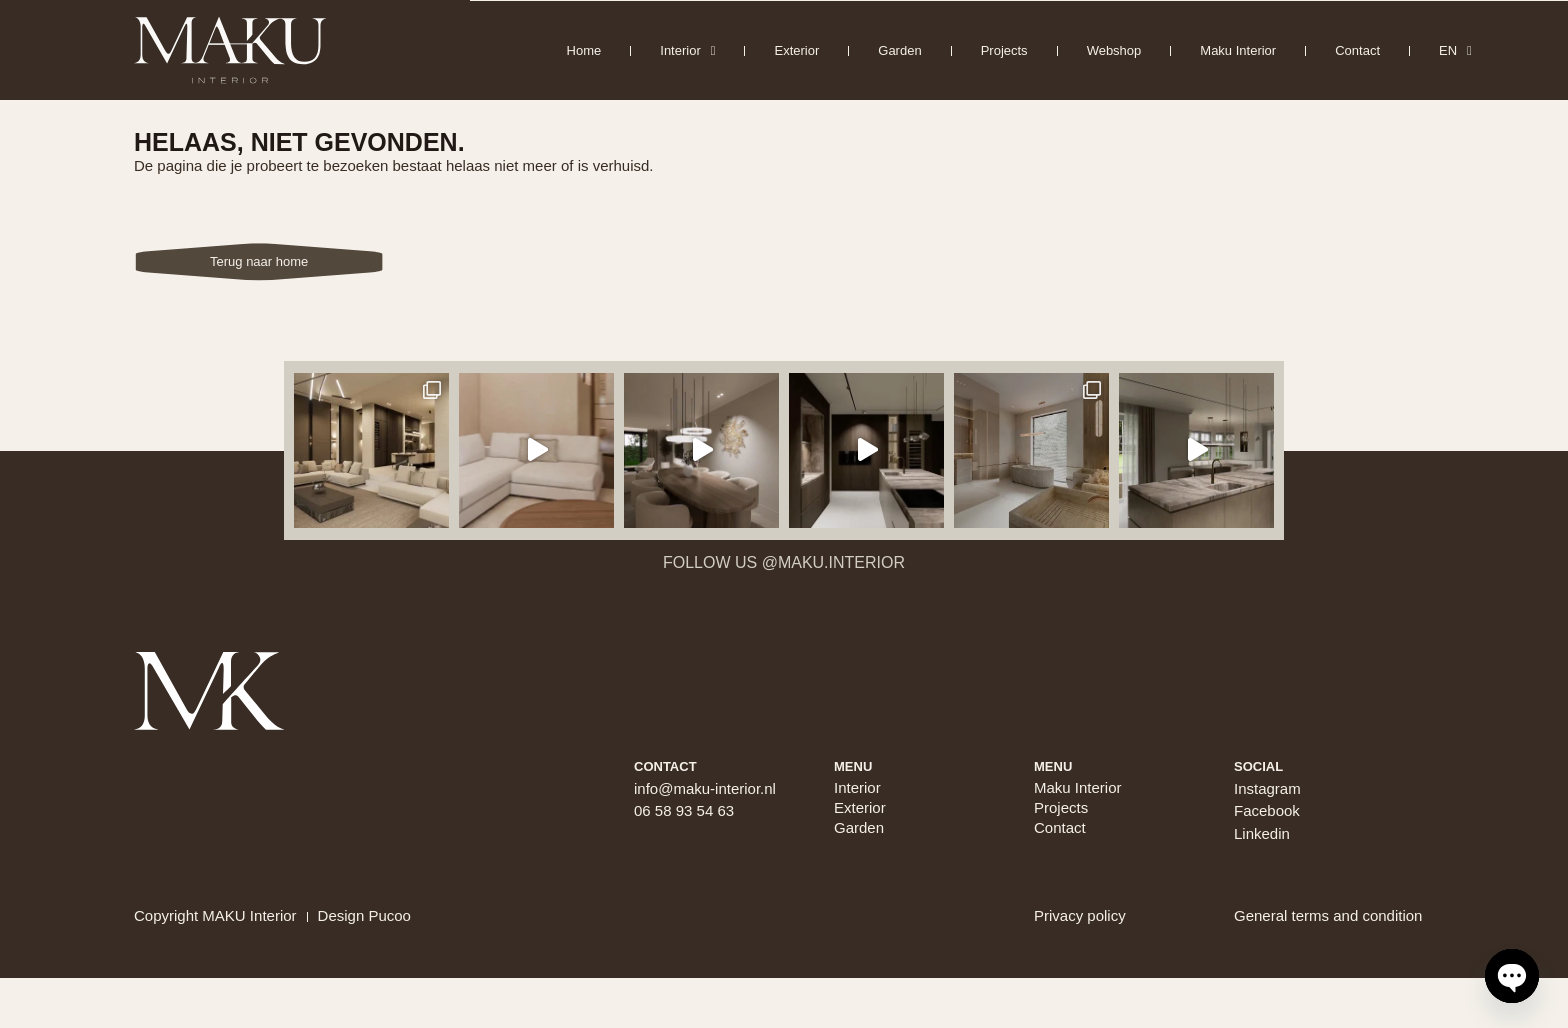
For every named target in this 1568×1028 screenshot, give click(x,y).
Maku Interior (1238, 50)
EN (1455, 50)
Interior (687, 50)
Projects (1004, 50)
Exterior (796, 50)
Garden (899, 50)
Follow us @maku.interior (784, 562)
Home (584, 50)
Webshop (1114, 50)
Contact (1357, 50)
